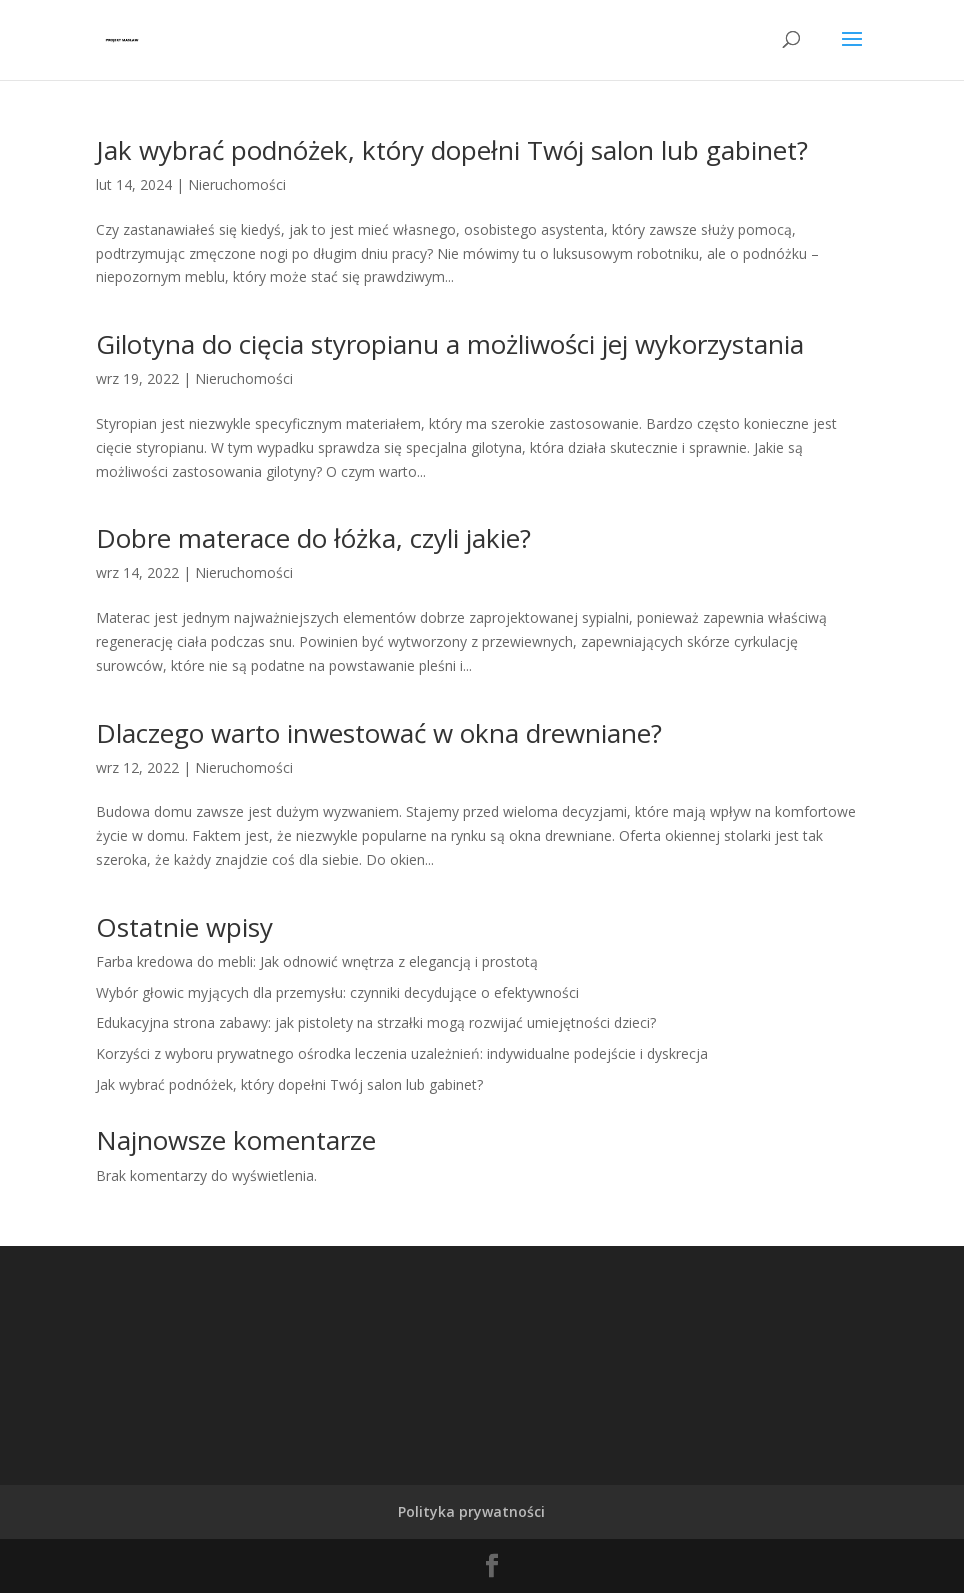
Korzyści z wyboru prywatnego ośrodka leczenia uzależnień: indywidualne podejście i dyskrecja (402, 1053)
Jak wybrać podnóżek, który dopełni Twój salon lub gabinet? (452, 150)
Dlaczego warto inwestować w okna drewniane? (379, 733)
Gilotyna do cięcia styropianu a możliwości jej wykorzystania (450, 344)
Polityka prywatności (471, 1511)
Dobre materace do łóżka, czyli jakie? (313, 538)
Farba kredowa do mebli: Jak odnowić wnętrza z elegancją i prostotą (317, 961)
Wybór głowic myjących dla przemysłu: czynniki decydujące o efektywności (337, 992)
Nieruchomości (237, 184)
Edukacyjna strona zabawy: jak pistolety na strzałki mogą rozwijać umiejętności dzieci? (376, 1022)
